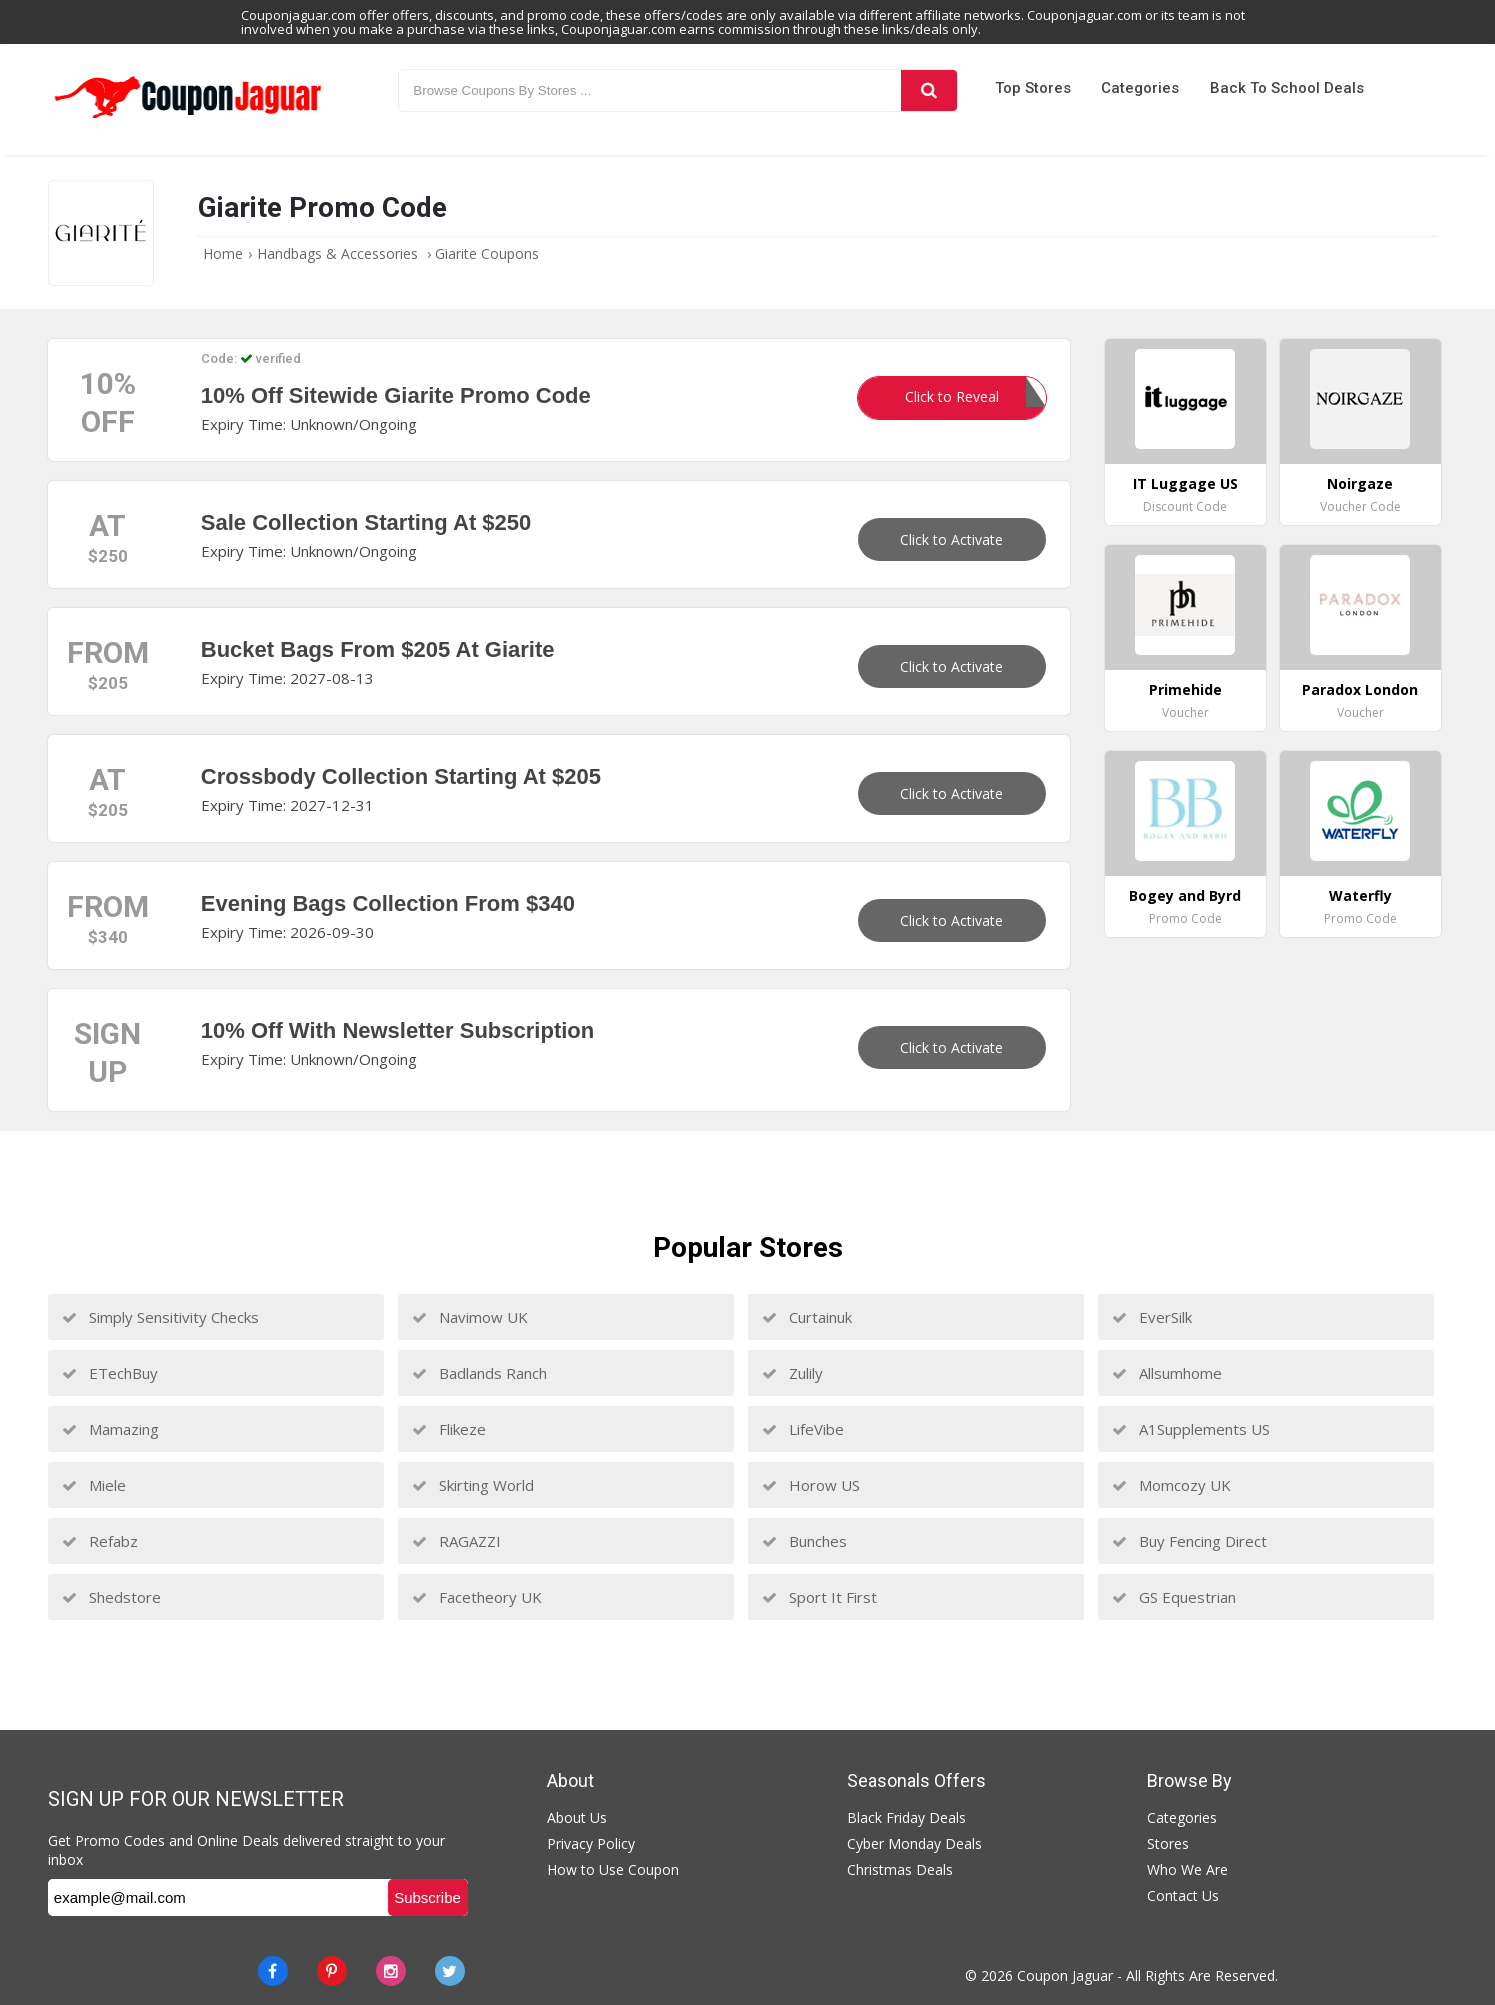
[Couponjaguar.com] (188, 119)
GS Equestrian (1174, 1597)
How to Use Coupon (613, 1869)
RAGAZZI (456, 1541)
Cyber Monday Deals (914, 1843)
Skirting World (473, 1485)
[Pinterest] (332, 1971)
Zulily (792, 1373)
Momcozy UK (1171, 1485)
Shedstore (111, 1597)
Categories (1140, 88)
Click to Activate (951, 539)
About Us (577, 1817)
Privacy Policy (591, 1843)
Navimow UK (470, 1317)
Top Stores (1033, 88)
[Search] (929, 90)
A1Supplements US (1191, 1429)
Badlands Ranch (479, 1373)
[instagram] (391, 1971)
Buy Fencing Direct (1189, 1541)
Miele (94, 1485)
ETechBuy (110, 1373)
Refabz (100, 1541)
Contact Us (1183, 1895)
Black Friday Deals (906, 1817)
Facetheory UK (477, 1597)
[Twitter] (450, 1971)
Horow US (811, 1485)
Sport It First (819, 1597)
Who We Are (1187, 1869)
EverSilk (1152, 1317)
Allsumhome (1167, 1373)
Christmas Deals (900, 1869)
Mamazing (110, 1429)
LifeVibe (803, 1429)
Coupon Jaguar (1065, 1975)
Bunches (804, 1541)
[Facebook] (273, 1971)
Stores (1168, 1843)
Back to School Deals (1287, 88)
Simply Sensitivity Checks (160, 1317)
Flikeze (449, 1429)
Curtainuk (807, 1317)
